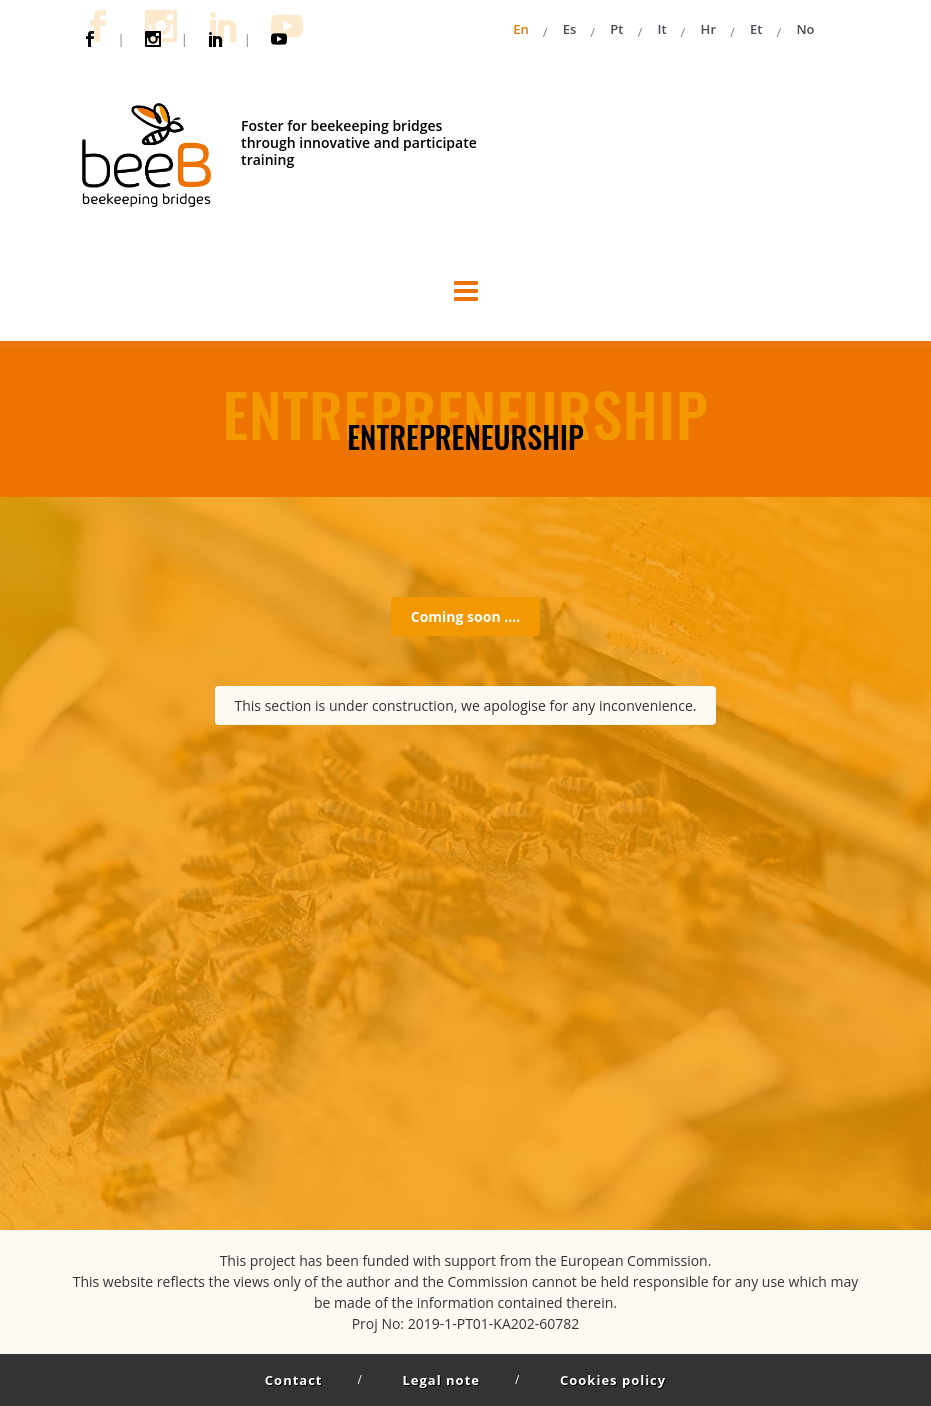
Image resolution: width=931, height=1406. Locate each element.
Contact (294, 1380)
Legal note (441, 1380)
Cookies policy (613, 1380)
